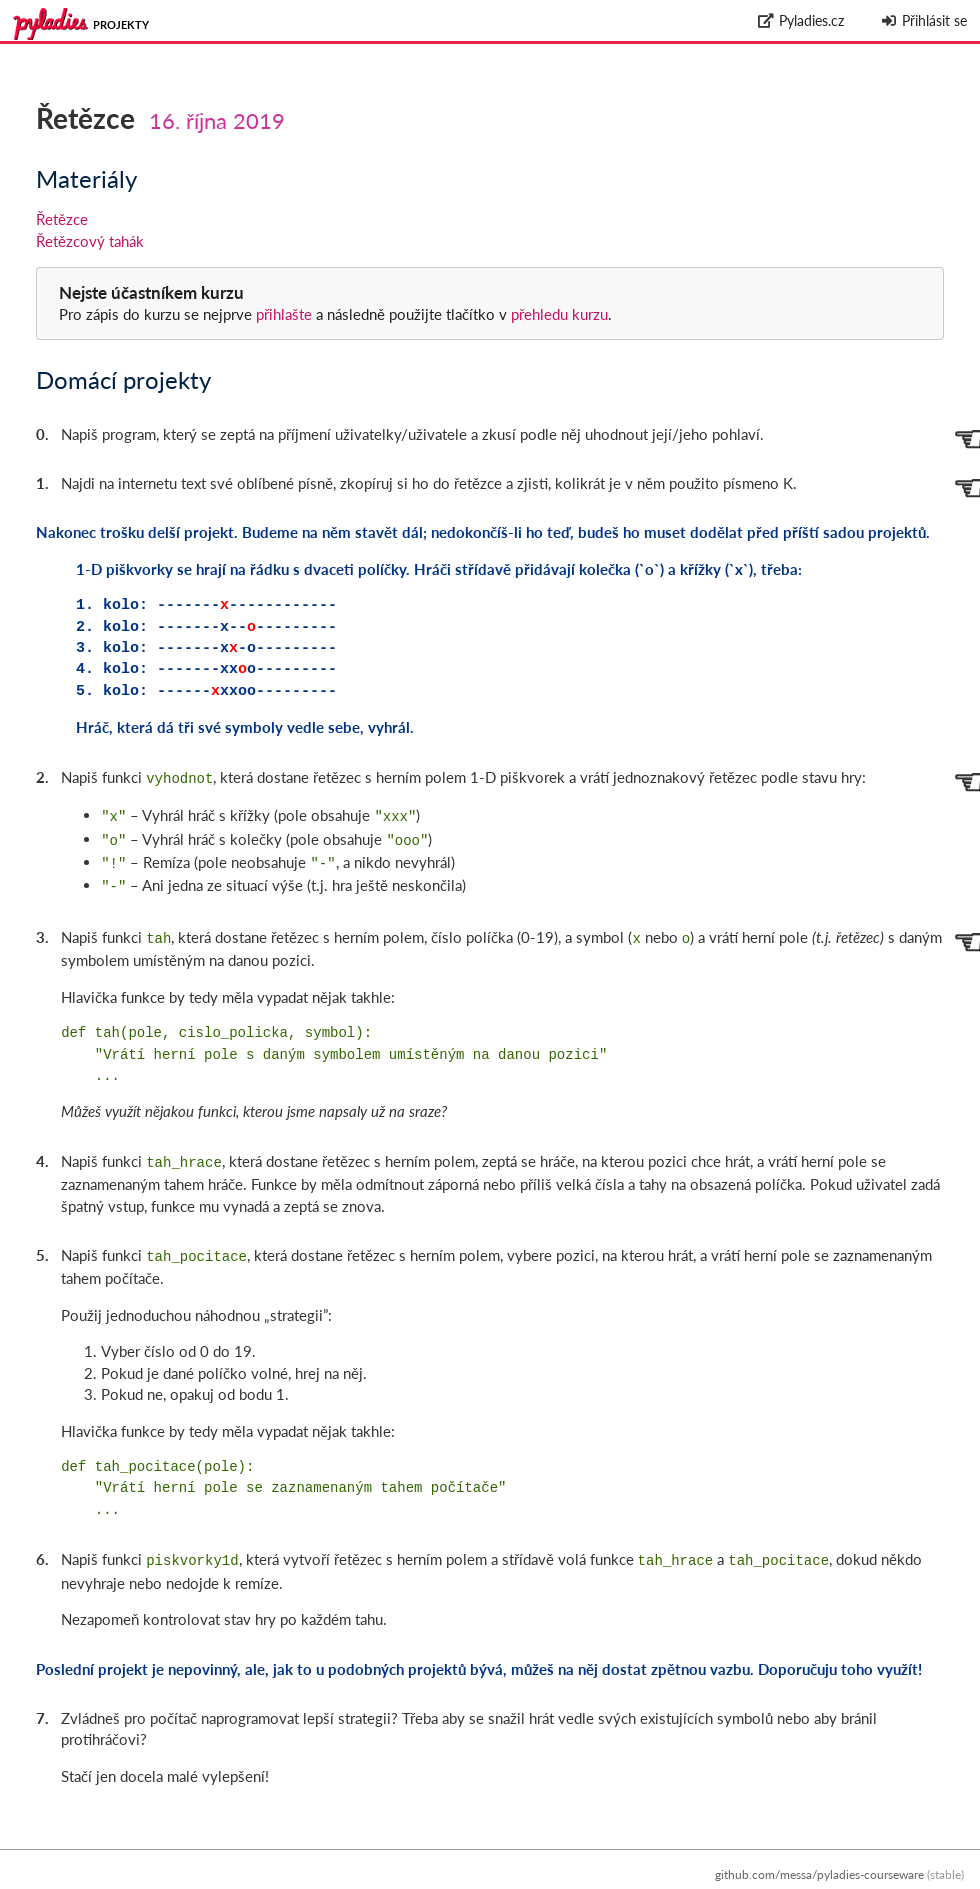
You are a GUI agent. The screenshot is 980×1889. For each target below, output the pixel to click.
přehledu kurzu (557, 314)
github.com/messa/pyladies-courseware (819, 1856)
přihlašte (284, 314)
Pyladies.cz (801, 20)
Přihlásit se (923, 20)
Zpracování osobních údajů (892, 1878)
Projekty (121, 24)
